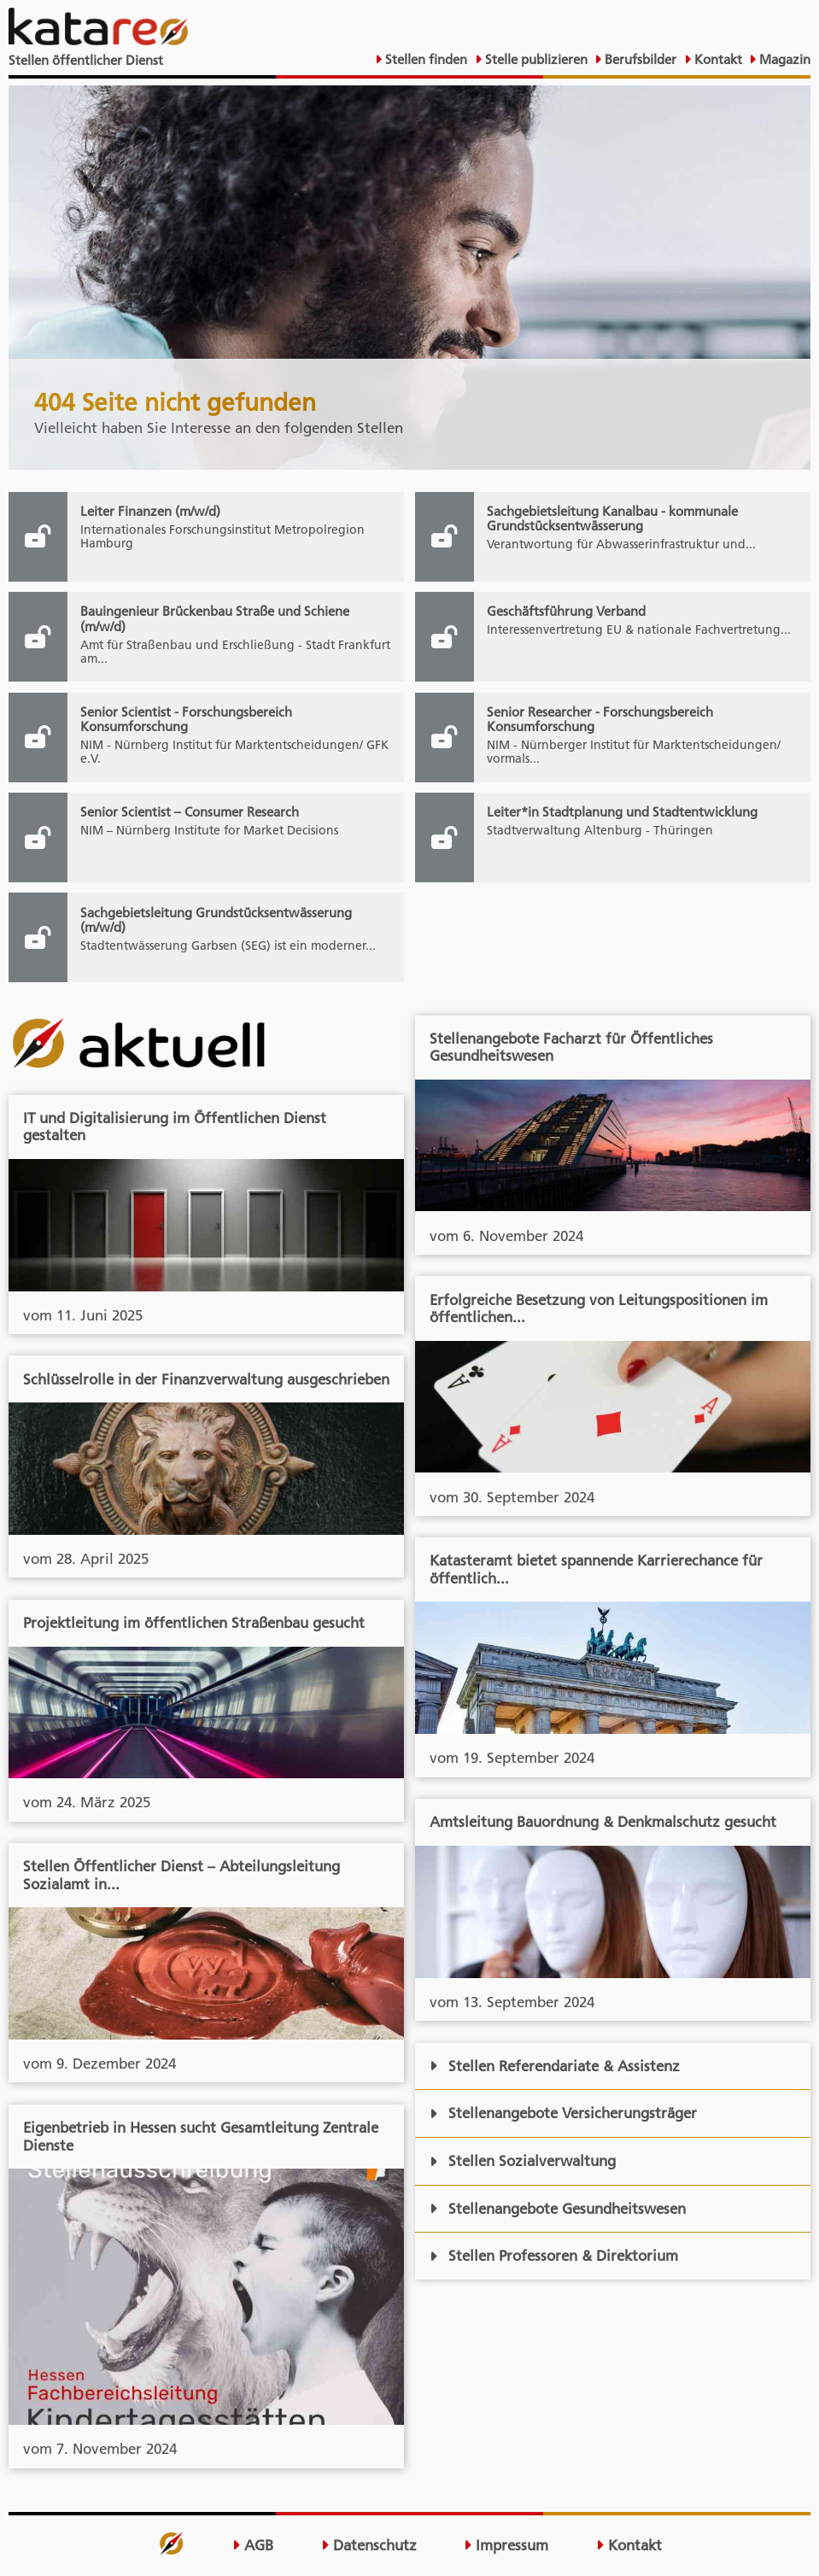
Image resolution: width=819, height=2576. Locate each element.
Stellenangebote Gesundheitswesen (558, 2208)
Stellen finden (424, 59)
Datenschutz (369, 2545)
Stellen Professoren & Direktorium (554, 2255)
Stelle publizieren (535, 59)
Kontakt (716, 59)
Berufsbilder (638, 59)
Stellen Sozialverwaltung (523, 2160)
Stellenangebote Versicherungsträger (564, 2113)
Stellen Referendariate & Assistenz (555, 2066)
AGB (252, 2545)
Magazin (783, 59)
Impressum (506, 2545)
